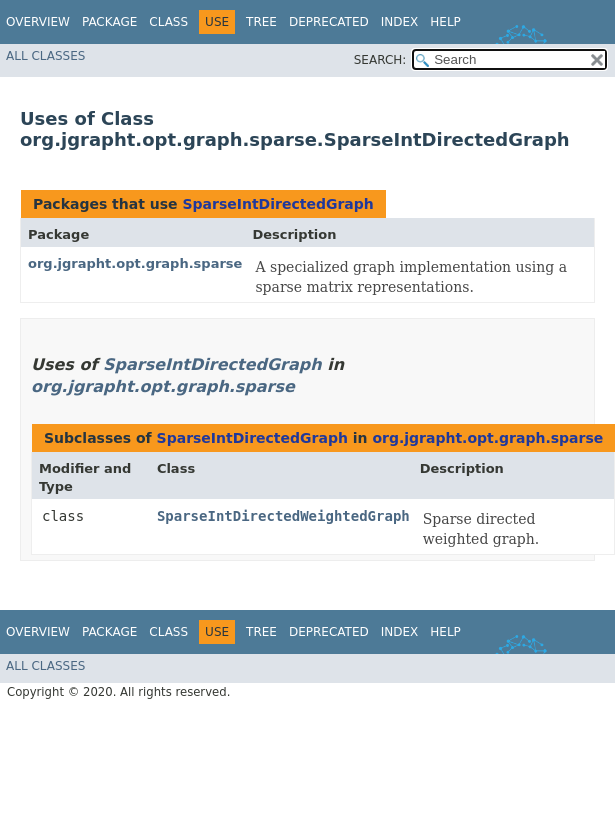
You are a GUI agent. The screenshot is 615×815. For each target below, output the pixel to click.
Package (109, 22)
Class (168, 22)
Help (445, 22)
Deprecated (329, 22)
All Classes (45, 56)
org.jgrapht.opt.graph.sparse (135, 263)
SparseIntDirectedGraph (277, 204)
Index (400, 22)
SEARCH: (380, 60)
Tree (261, 22)
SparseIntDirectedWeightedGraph (283, 516)
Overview (38, 22)
